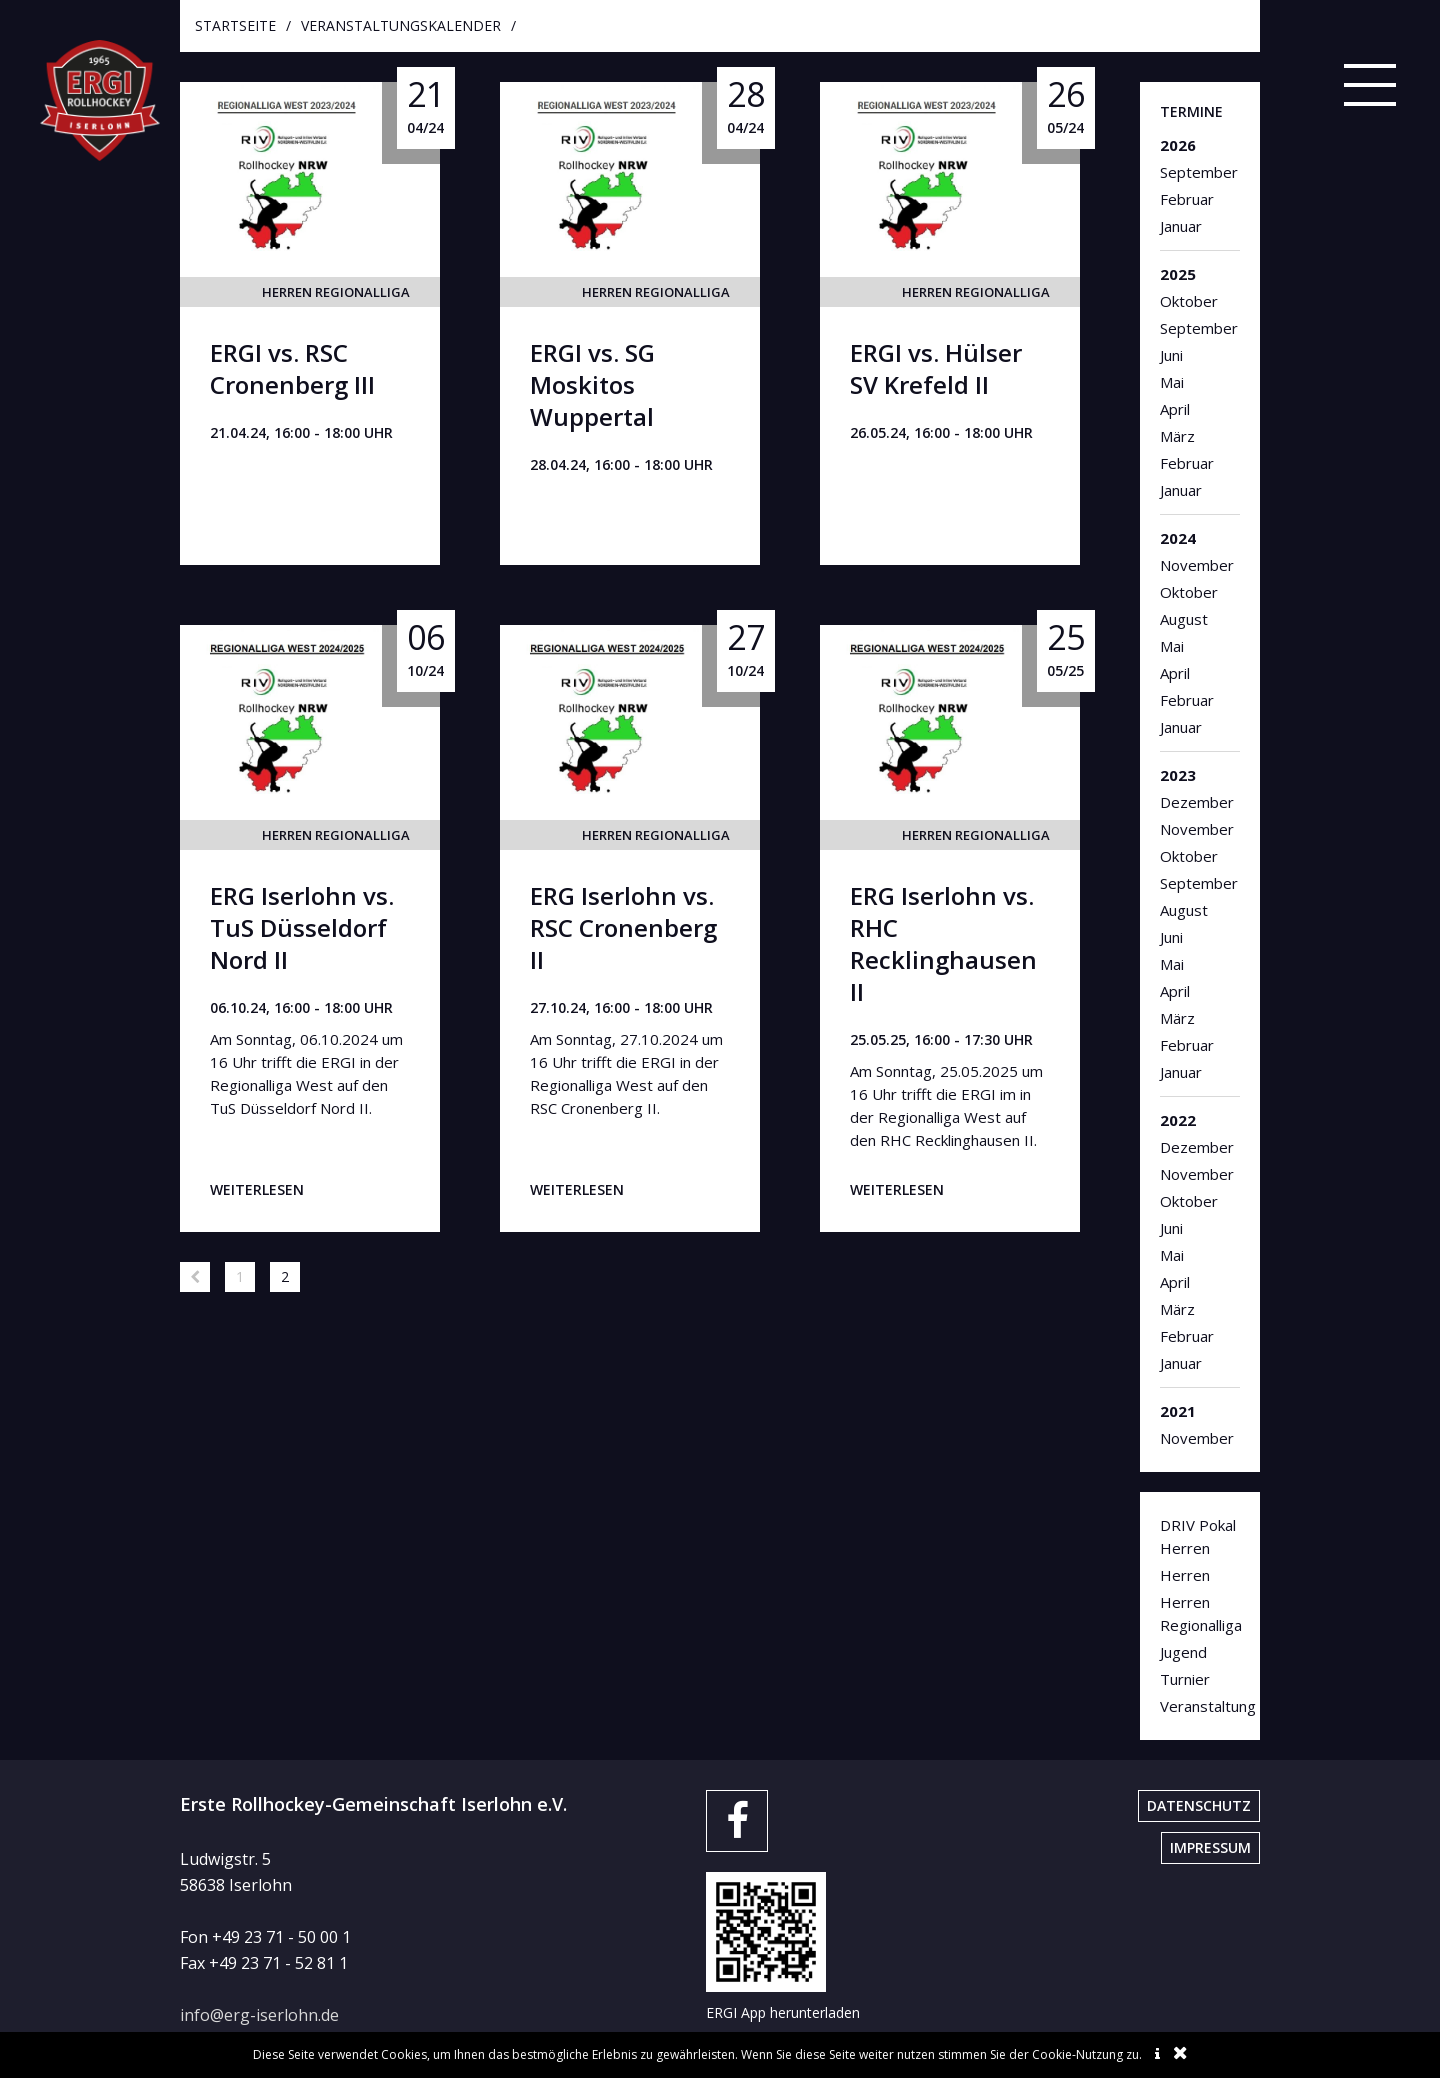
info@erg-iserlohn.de (259, 2015)
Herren (1185, 1575)
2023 (1178, 775)
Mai (1172, 382)
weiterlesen (257, 1189)
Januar (1181, 226)
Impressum (1210, 1847)
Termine (1191, 111)
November (1197, 565)
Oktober (1189, 301)
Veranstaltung (1200, 1706)
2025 (1178, 274)
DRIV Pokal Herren (1198, 1536)
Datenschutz (1199, 1805)
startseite (235, 25)
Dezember (1197, 802)
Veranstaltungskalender (401, 25)
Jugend (1183, 1652)
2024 (1178, 538)
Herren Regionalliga (336, 292)
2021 (1178, 1411)
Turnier (1185, 1679)
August (1184, 619)
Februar (1187, 199)
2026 (1178, 145)
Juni (1171, 355)
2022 (1178, 1120)
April (1175, 409)
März (1177, 436)
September (1199, 172)
